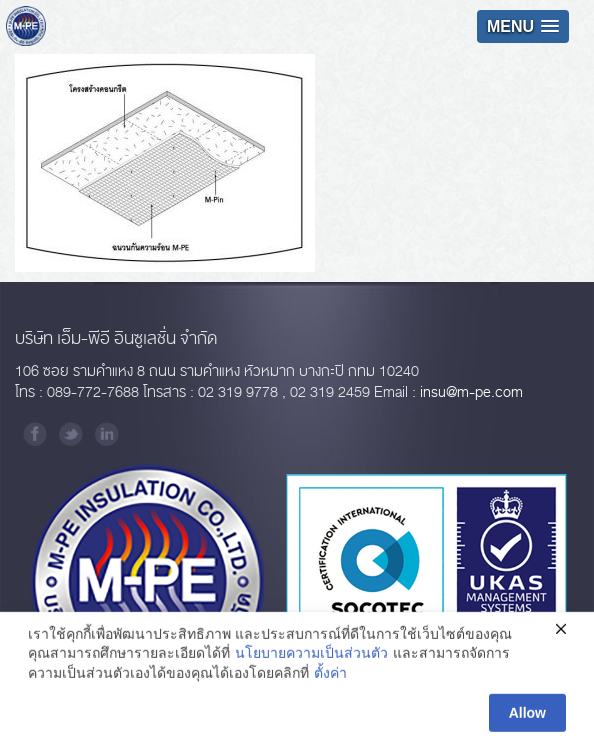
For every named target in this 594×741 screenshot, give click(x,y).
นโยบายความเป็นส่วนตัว (311, 658)
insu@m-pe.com (471, 392)
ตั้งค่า (330, 678)
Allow (527, 718)
